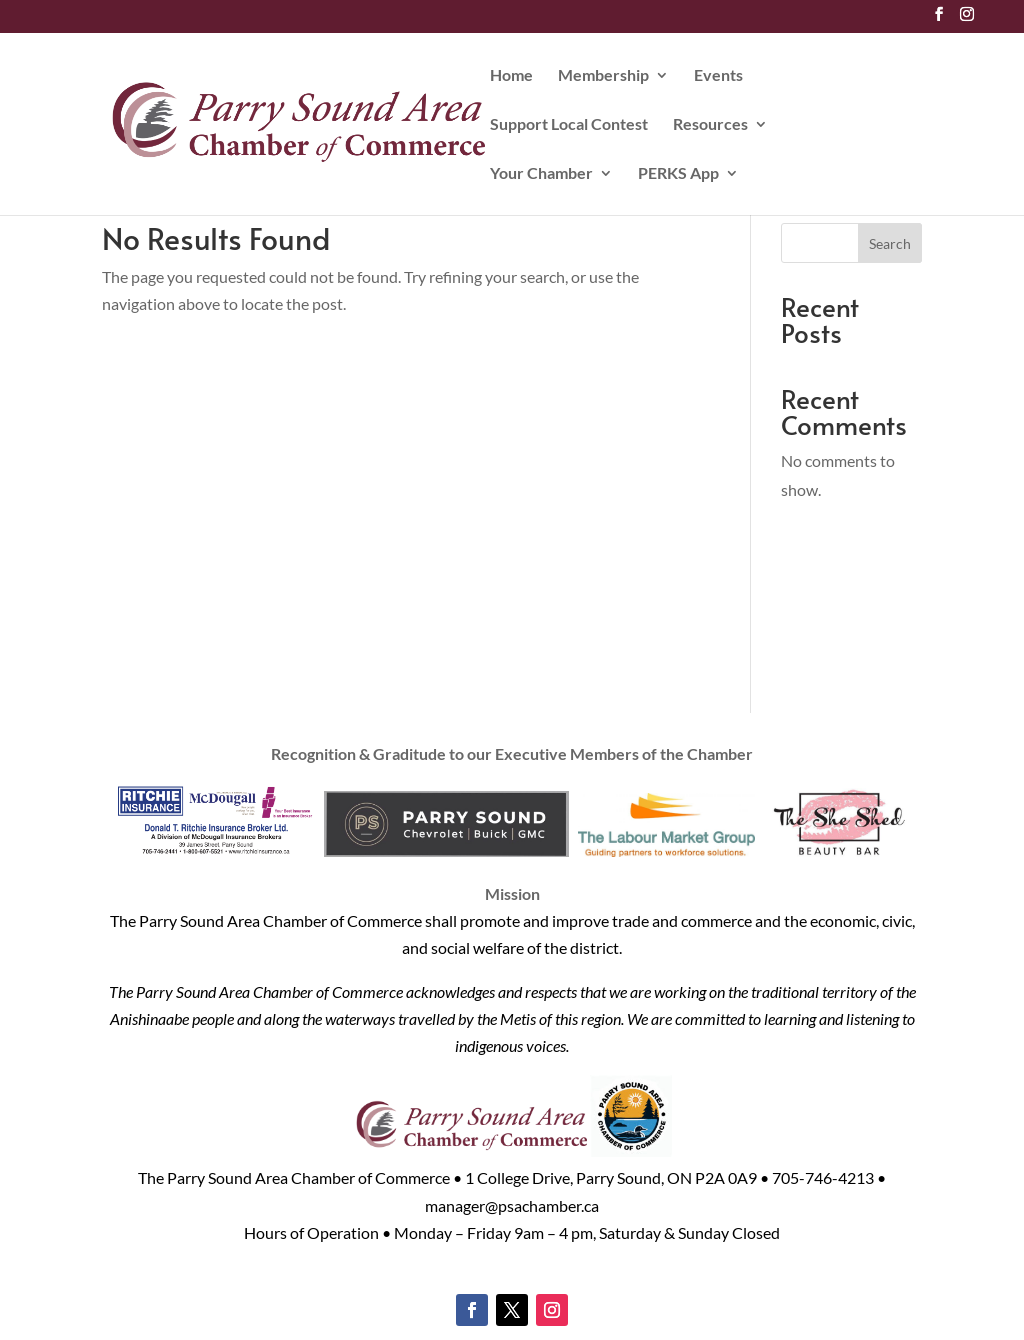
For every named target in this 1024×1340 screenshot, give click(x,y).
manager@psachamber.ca (512, 1205)
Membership (603, 76)
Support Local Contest (569, 125)
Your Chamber (541, 174)
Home (511, 76)
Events (718, 76)
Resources (710, 125)
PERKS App (678, 174)
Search (890, 243)
